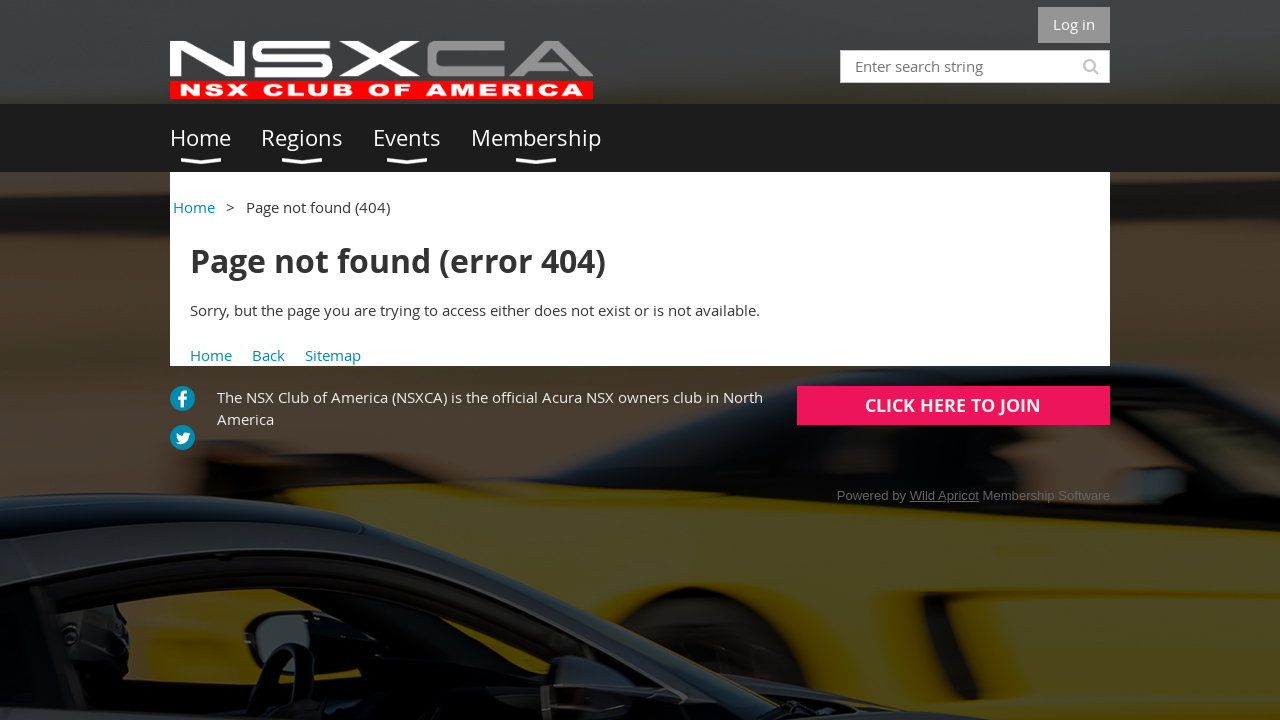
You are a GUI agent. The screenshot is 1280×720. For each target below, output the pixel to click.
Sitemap (333, 355)
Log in (1074, 24)
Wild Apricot (944, 495)
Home (194, 207)
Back (268, 355)
